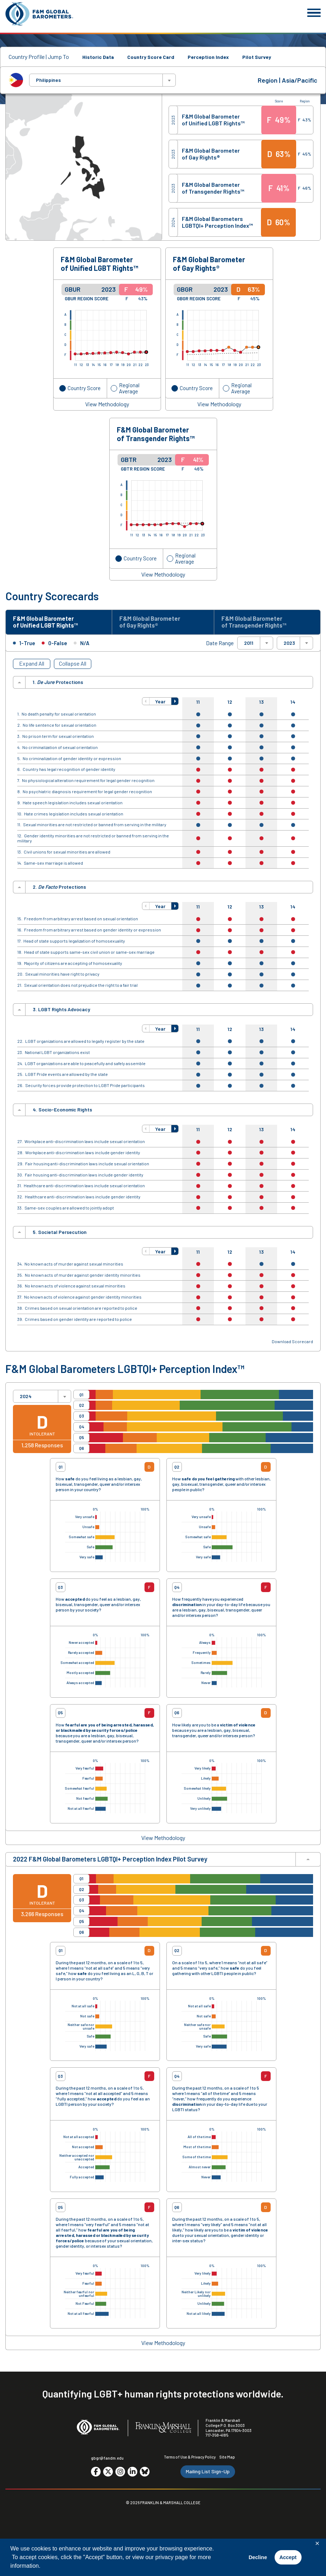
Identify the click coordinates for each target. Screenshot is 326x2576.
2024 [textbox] (26, 1398)
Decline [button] (258, 2557)
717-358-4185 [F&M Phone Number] (217, 2436)
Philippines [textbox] (48, 80)
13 (261, 703)
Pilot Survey (256, 57)
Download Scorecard (292, 1343)
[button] (146, 703)
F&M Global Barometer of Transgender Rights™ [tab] (257, 622)
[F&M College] (163, 2429)
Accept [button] (288, 2557)
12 (230, 703)
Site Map (227, 2458)
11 (198, 703)
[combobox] (102, 80)
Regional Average (129, 388)
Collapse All (72, 664)
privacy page (171, 2557)
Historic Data (98, 57)
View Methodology (107, 404)
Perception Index (208, 57)
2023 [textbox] (289, 644)
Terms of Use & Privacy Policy (190, 2458)
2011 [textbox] (248, 644)
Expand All (31, 664)
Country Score (84, 388)
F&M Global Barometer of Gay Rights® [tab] (153, 622)
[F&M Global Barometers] (39, 14)
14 (292, 703)
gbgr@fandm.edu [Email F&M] (107, 2459)
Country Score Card (150, 57)
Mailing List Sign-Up (208, 2473)
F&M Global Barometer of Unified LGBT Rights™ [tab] (49, 622)
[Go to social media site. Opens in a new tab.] (96, 2473)
